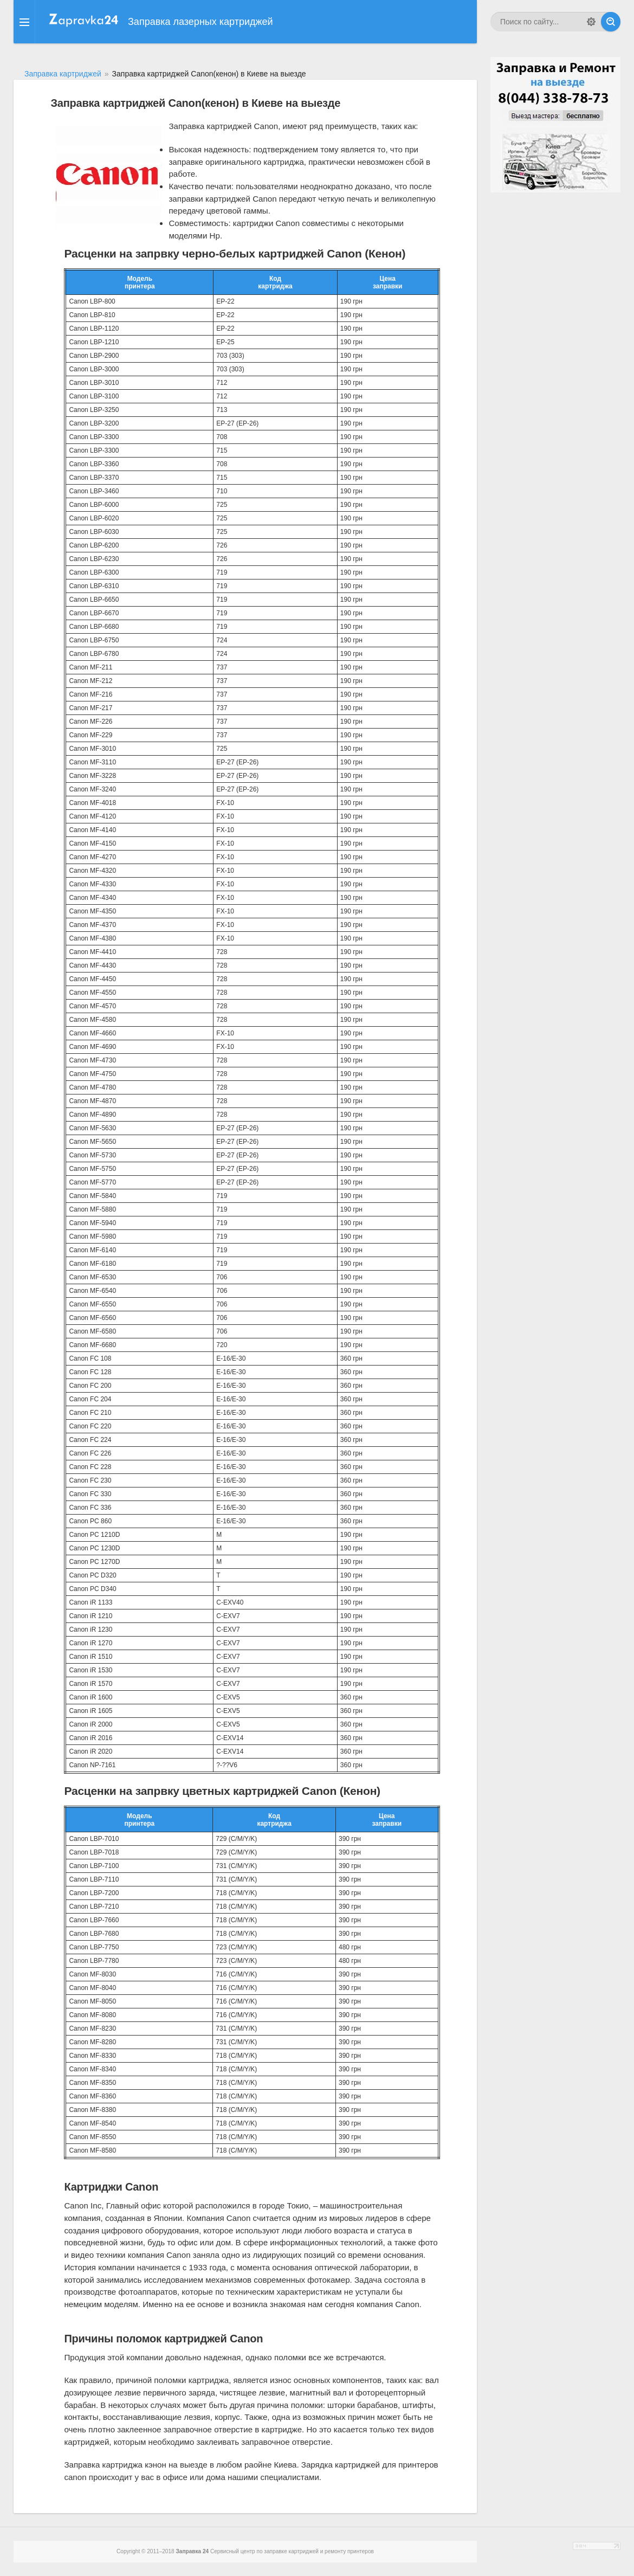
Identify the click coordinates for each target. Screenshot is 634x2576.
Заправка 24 (192, 2551)
